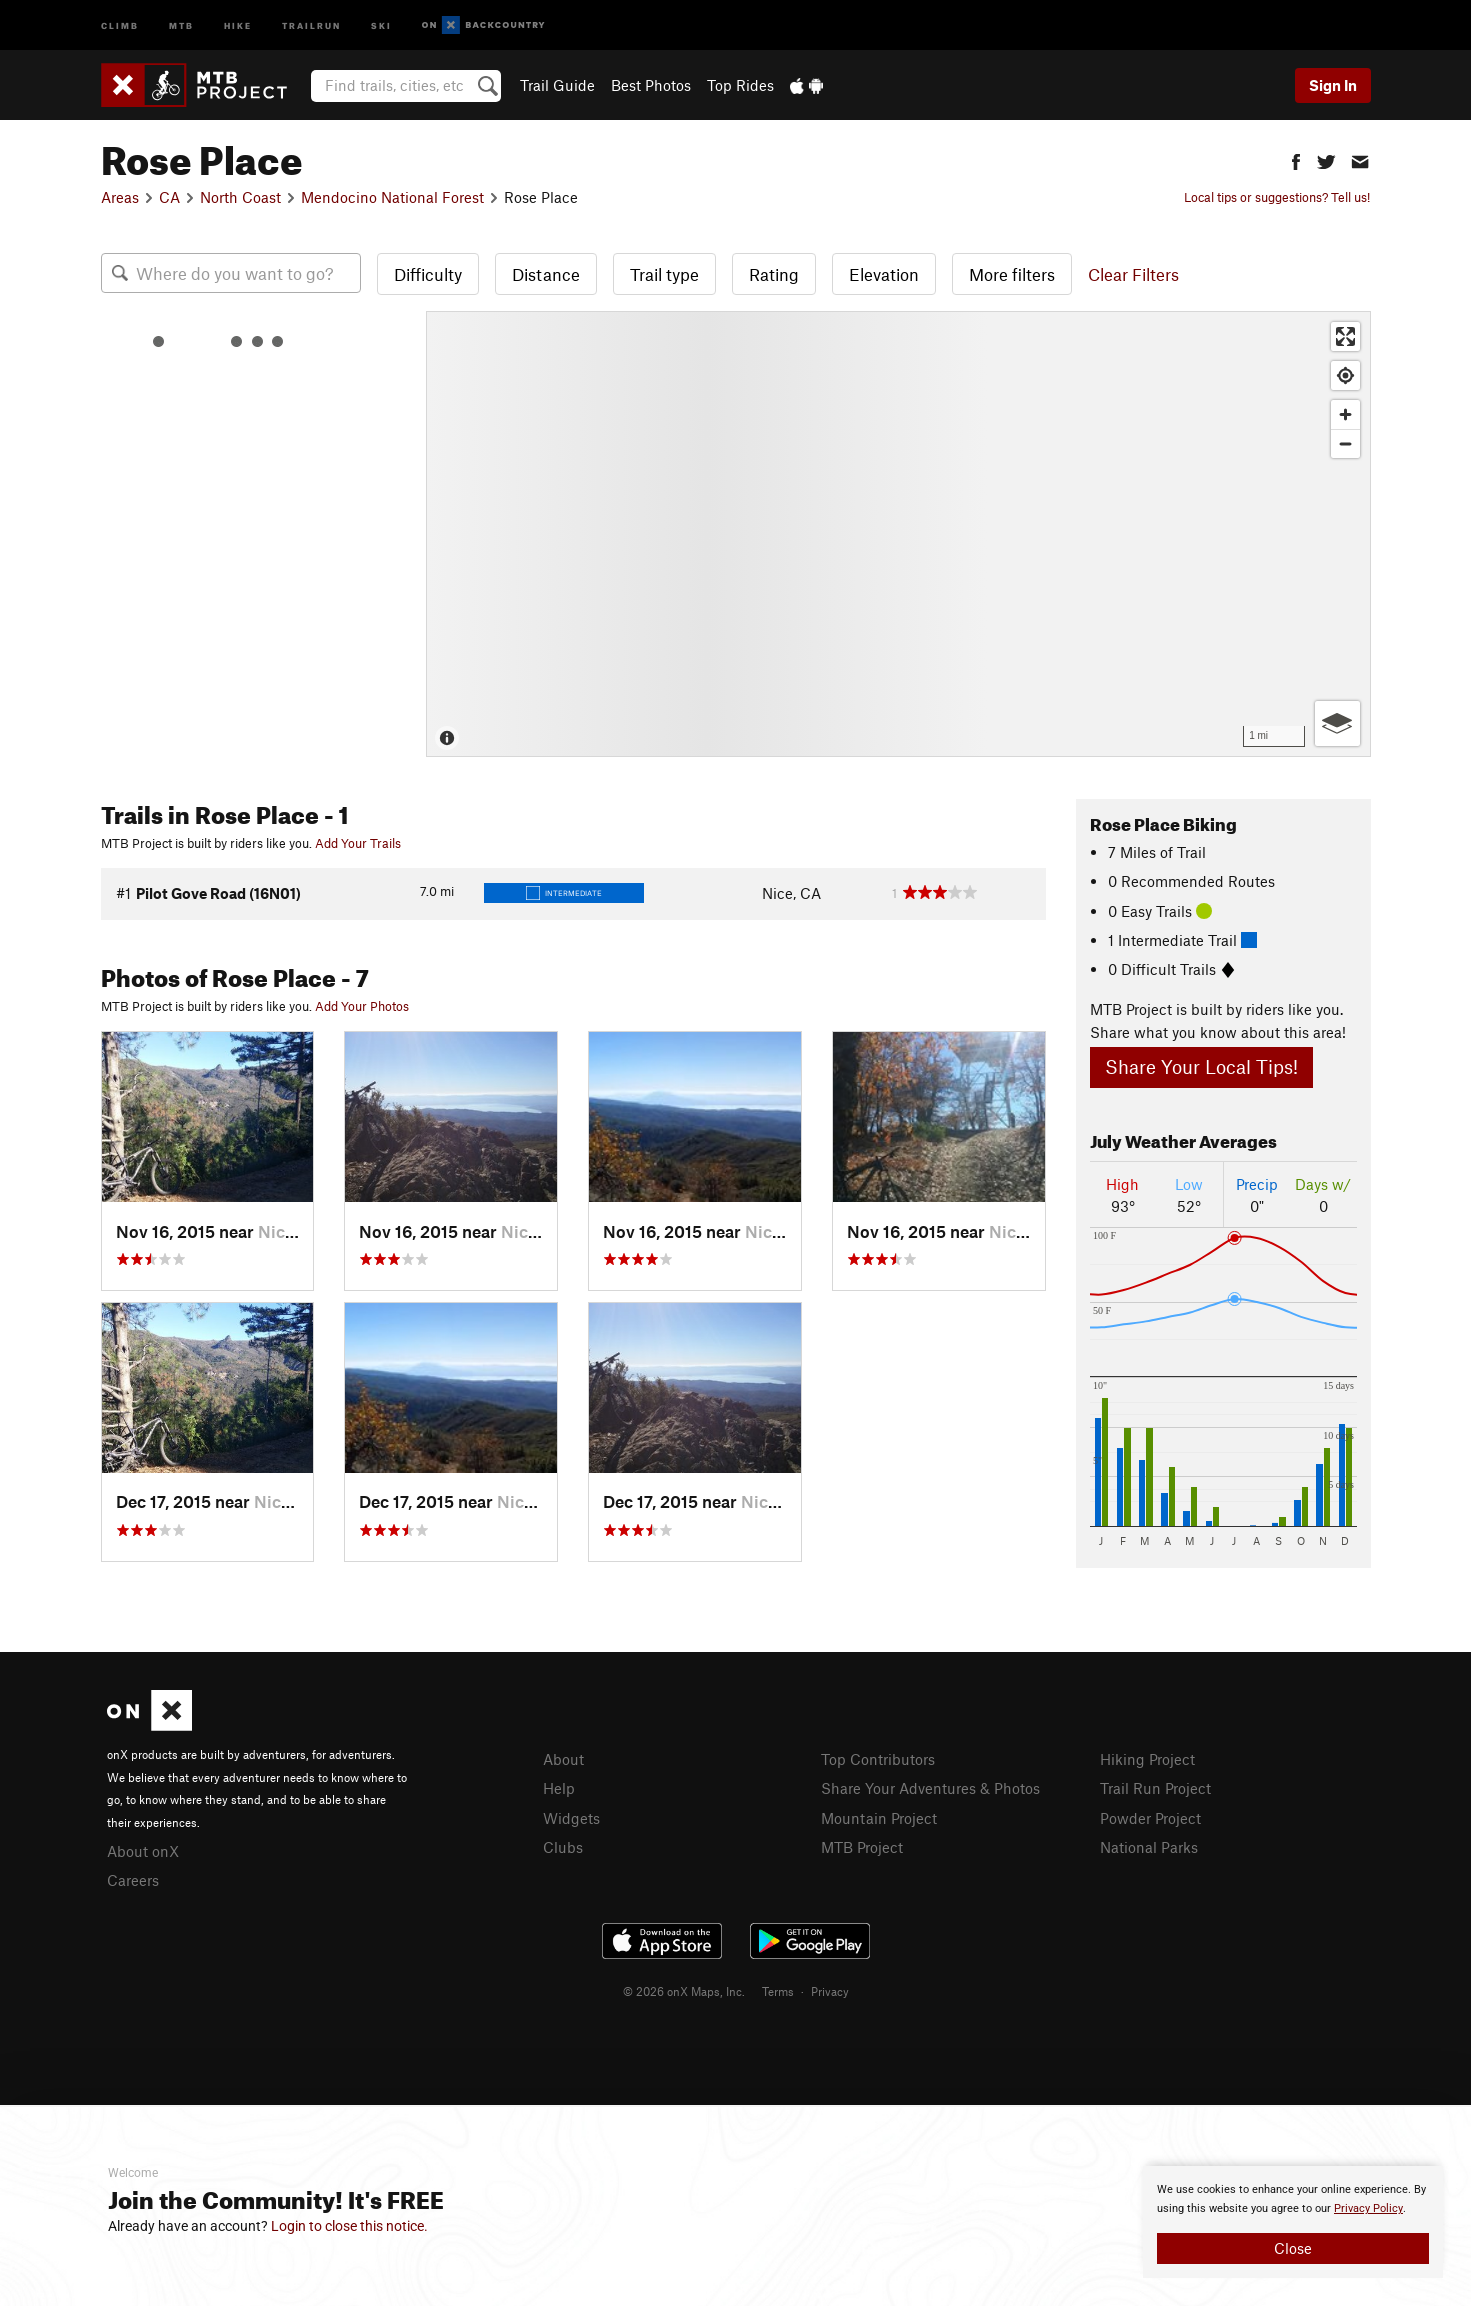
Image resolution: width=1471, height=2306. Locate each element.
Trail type (664, 274)
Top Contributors (878, 1759)
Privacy (830, 1991)
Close (1293, 2248)
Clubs (563, 1847)
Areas (120, 197)
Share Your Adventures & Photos (930, 1788)
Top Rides (740, 85)
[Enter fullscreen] (1345, 336)
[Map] (898, 534)
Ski (381, 24)
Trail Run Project (1155, 1788)
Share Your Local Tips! (1201, 1066)
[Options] (1337, 723)
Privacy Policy (1368, 2208)
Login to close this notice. (349, 2226)
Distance (546, 274)
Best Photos (651, 85)
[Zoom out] (1345, 443)
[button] (1296, 159)
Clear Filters (1133, 274)
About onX (143, 1851)
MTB (181, 24)
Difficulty (428, 274)
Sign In (1333, 85)
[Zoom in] (1345, 414)
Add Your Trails (358, 843)
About (563, 1759)
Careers (133, 1880)
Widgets (571, 1818)
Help (559, 1788)
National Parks (1149, 1847)
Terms (778, 1991)
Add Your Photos (362, 1006)
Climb (120, 24)
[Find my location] (1345, 375)
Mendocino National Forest (392, 197)
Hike (238, 24)
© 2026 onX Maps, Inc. (684, 1991)
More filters (1012, 274)
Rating (774, 274)
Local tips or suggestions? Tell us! (1277, 197)
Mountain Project (879, 1818)
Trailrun (311, 24)
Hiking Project (1147, 1759)
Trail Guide (557, 85)
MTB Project (862, 1847)
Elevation (884, 274)
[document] (1293, 2222)
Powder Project (1150, 1818)
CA (169, 197)
